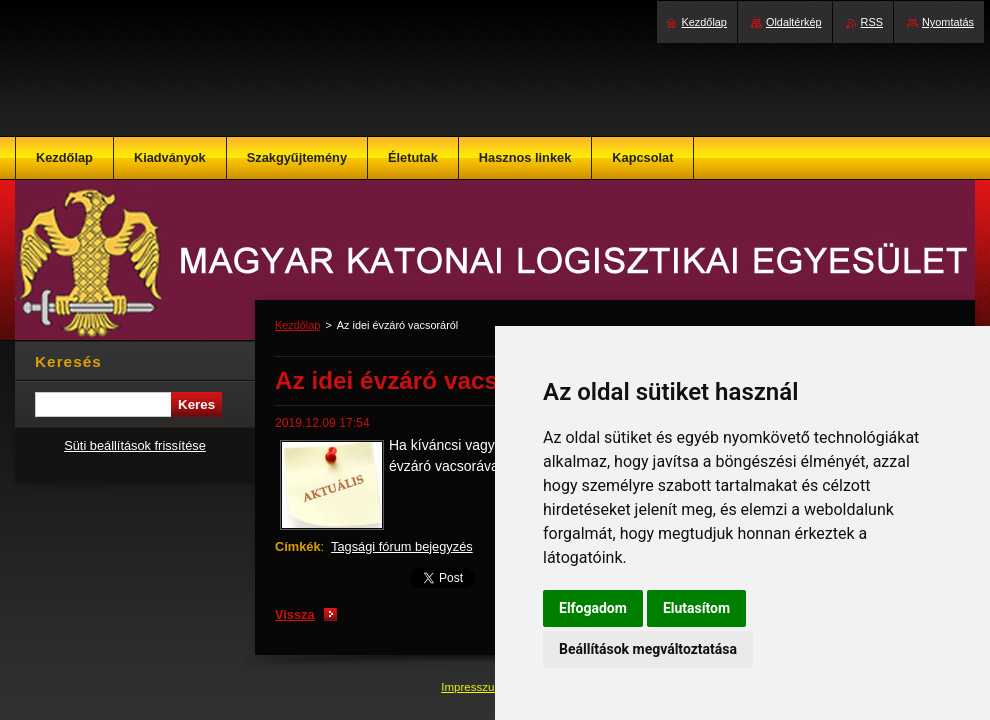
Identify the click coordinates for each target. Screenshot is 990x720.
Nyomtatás (948, 22)
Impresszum (474, 687)
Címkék (298, 546)
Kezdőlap (297, 325)
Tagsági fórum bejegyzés (402, 546)
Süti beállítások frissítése (135, 445)
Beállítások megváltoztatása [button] (648, 649)
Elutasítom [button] (696, 608)
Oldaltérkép (794, 22)
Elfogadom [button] (593, 608)
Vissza (295, 614)
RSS (872, 22)
